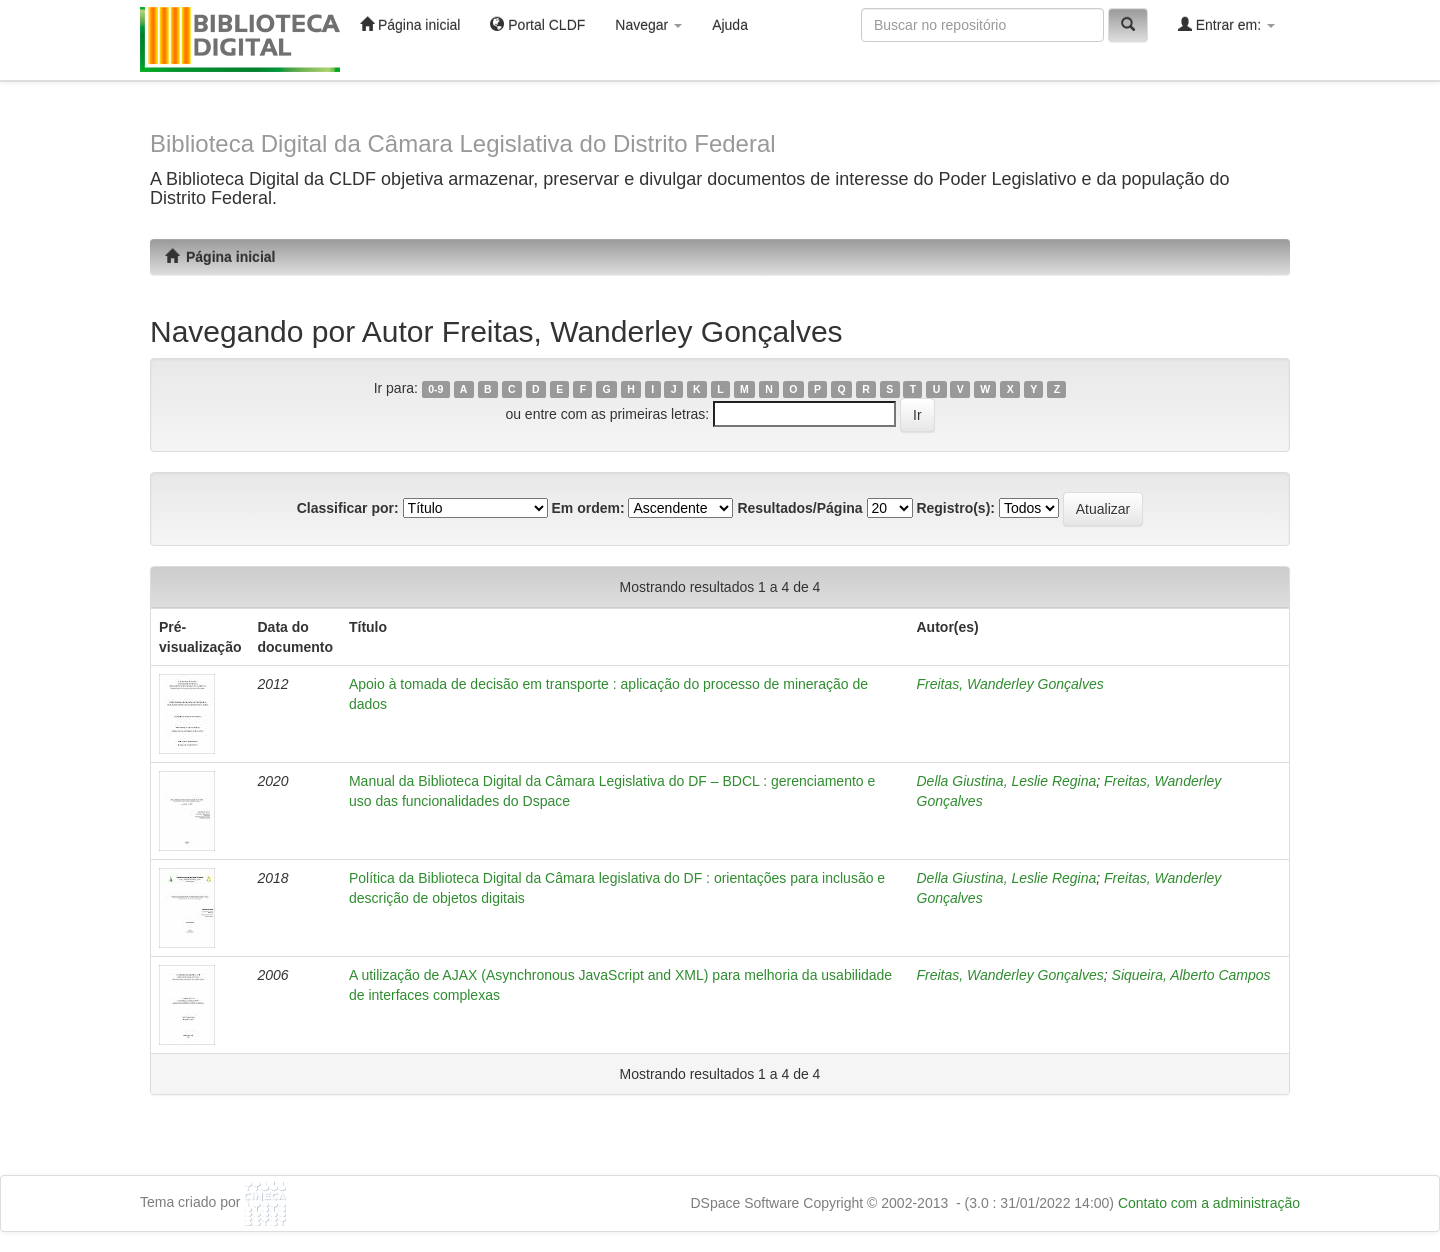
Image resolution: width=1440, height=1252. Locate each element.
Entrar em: (1226, 24)
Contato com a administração (1209, 1203)
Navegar (648, 25)
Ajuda (730, 25)
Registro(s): (955, 508)
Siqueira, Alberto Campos (1191, 975)
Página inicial (410, 24)
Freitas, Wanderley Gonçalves (1010, 684)
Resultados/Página (799, 508)
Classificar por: (348, 508)
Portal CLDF (537, 24)
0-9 (435, 389)
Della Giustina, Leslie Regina (1007, 781)
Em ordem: (587, 508)
